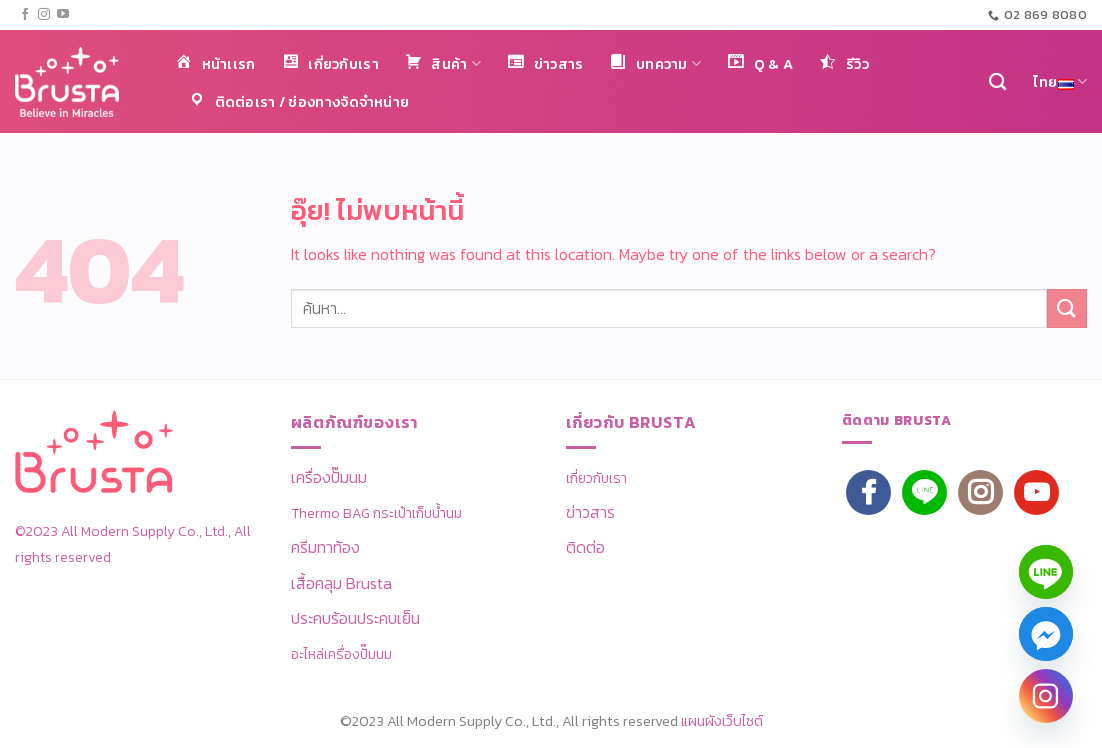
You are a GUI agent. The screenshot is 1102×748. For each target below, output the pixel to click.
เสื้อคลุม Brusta (341, 583)
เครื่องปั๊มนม (329, 477)
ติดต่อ (585, 547)
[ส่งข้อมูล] (1067, 308)
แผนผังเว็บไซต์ (722, 721)
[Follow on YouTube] (63, 15)
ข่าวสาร (590, 512)
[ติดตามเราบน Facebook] (25, 15)
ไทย (1060, 82)
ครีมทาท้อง (325, 547)
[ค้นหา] (997, 82)
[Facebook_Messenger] (1046, 634)
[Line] (1046, 572)
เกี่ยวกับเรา (596, 478)
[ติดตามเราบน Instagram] (44, 15)
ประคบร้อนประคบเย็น (355, 618)
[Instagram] (1046, 696)
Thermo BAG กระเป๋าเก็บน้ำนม (376, 513)
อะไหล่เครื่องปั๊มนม (341, 654)
